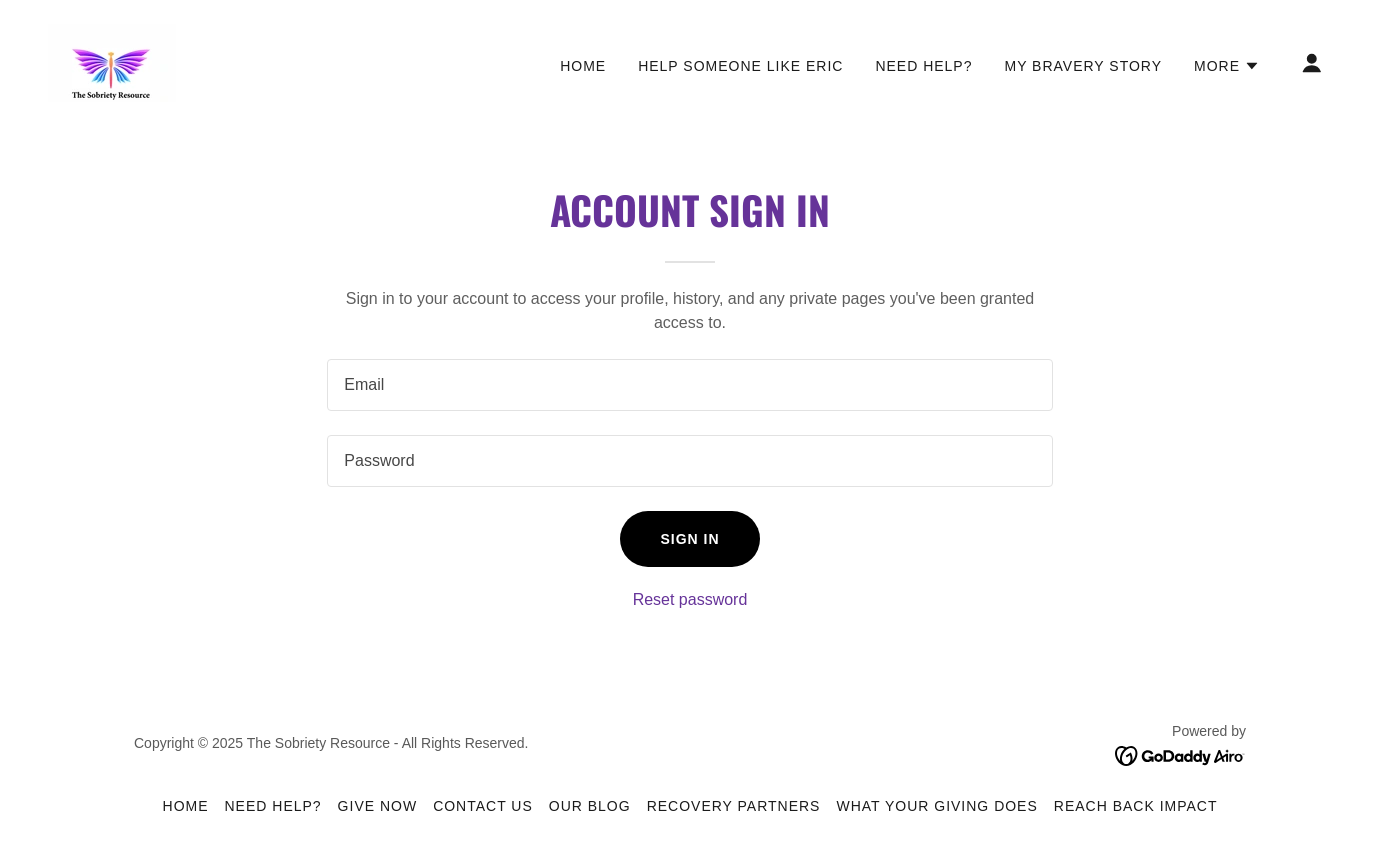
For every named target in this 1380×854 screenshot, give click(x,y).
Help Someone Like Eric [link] (740, 66)
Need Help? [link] (923, 66)
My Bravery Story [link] (1083, 66)
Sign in (689, 539)
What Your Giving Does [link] (936, 806)
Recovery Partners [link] (734, 806)
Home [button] (186, 806)
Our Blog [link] (590, 806)
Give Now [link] (378, 806)
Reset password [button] (690, 599)
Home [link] (583, 66)
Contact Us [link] (483, 806)
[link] (112, 61)
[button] (1227, 66)
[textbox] (689, 385)
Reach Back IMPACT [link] (1136, 806)
